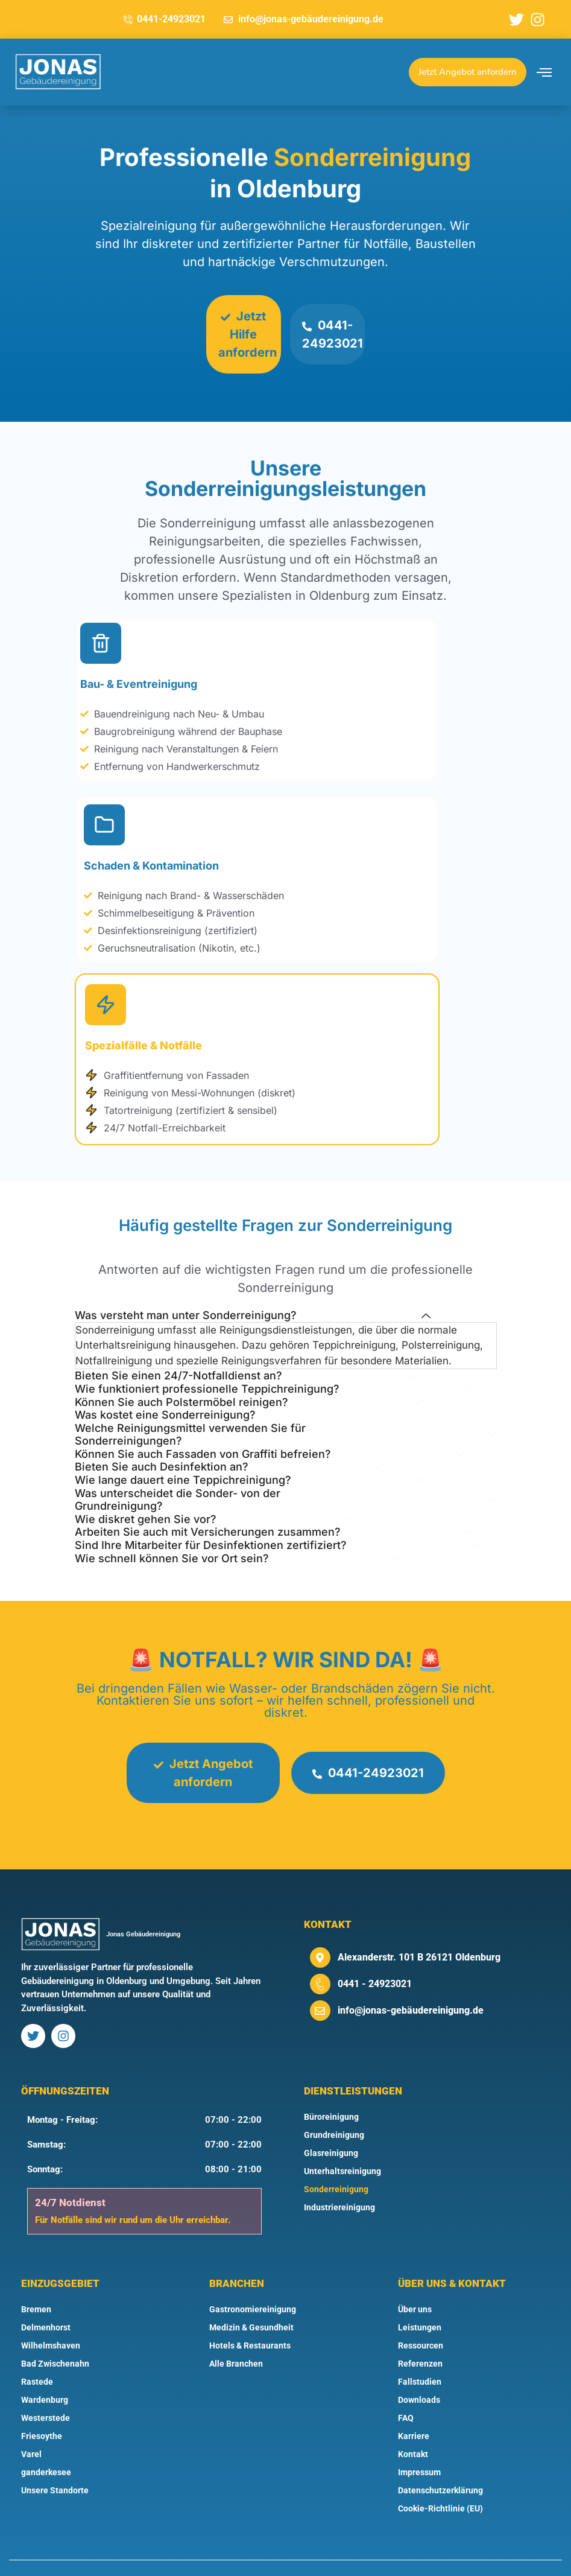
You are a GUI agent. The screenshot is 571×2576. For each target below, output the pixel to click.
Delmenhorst (46, 2293)
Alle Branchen (236, 2330)
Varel (31, 2420)
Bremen (36, 2275)
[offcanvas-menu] (544, 72)
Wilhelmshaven (50, 2312)
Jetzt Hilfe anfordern (247, 334)
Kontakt (413, 2420)
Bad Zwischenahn (55, 2330)
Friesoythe (41, 2402)
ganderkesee (46, 2438)
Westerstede (45, 2384)
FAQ (406, 2384)
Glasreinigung (331, 2119)
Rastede (37, 2348)
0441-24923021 (335, 336)
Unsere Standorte (55, 2456)
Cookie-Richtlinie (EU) (440, 2474)
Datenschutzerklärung (440, 2456)
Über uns (415, 2275)
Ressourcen (420, 2312)
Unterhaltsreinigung (342, 2137)
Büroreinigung (331, 2083)
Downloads (419, 2366)
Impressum (419, 2438)
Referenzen (420, 2330)
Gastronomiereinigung (252, 2275)
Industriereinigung (339, 2173)
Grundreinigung (334, 2101)
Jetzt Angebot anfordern (200, 1739)
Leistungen (419, 2293)
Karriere (413, 2402)
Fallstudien (419, 2348)
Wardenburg (44, 2366)
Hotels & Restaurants (250, 2312)
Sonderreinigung (336, 2155)
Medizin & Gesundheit (251, 2293)
